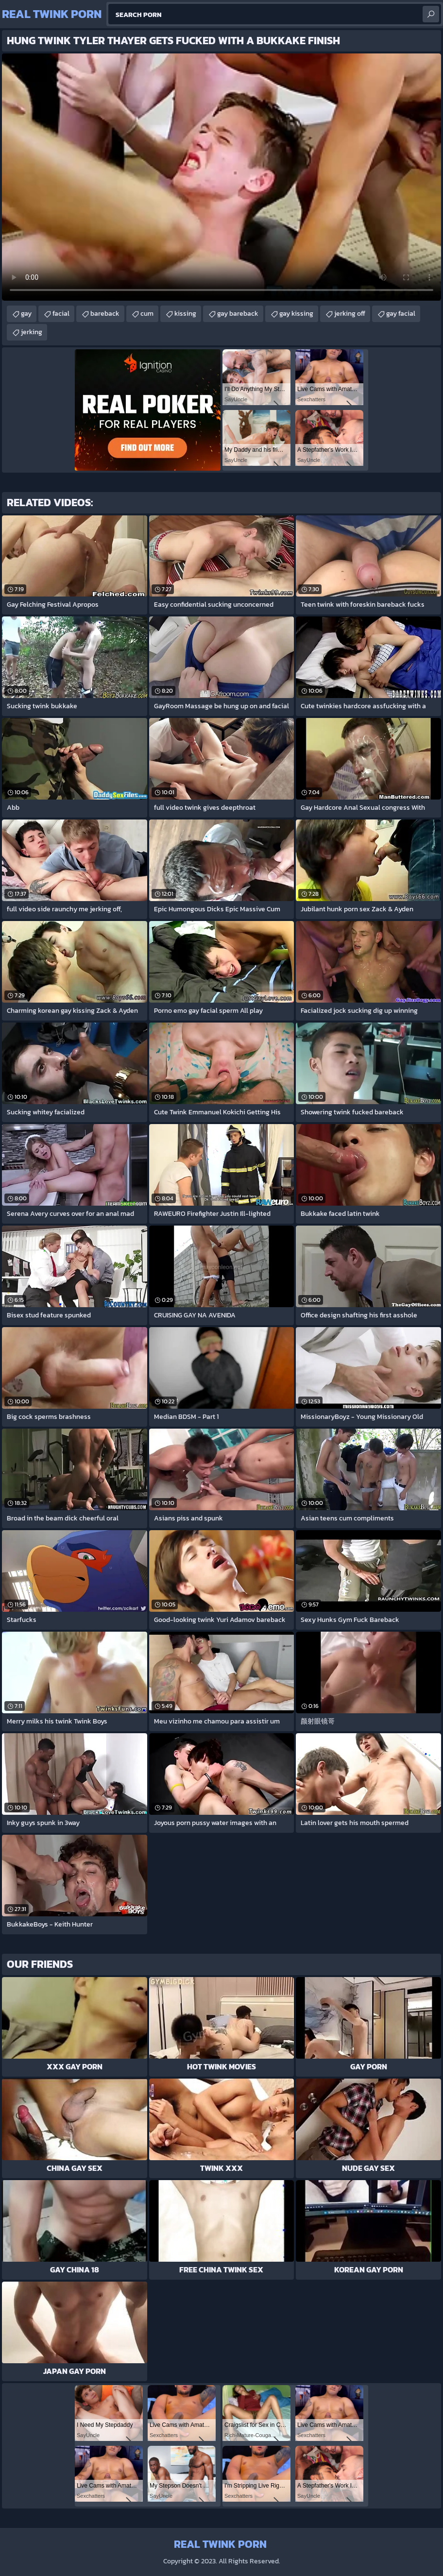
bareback (104, 313)
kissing (185, 313)
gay (26, 313)
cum (146, 313)
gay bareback (237, 313)
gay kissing (296, 313)
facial (60, 313)
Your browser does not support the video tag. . (221, 177)
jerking (31, 332)
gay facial (400, 313)
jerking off (349, 313)
